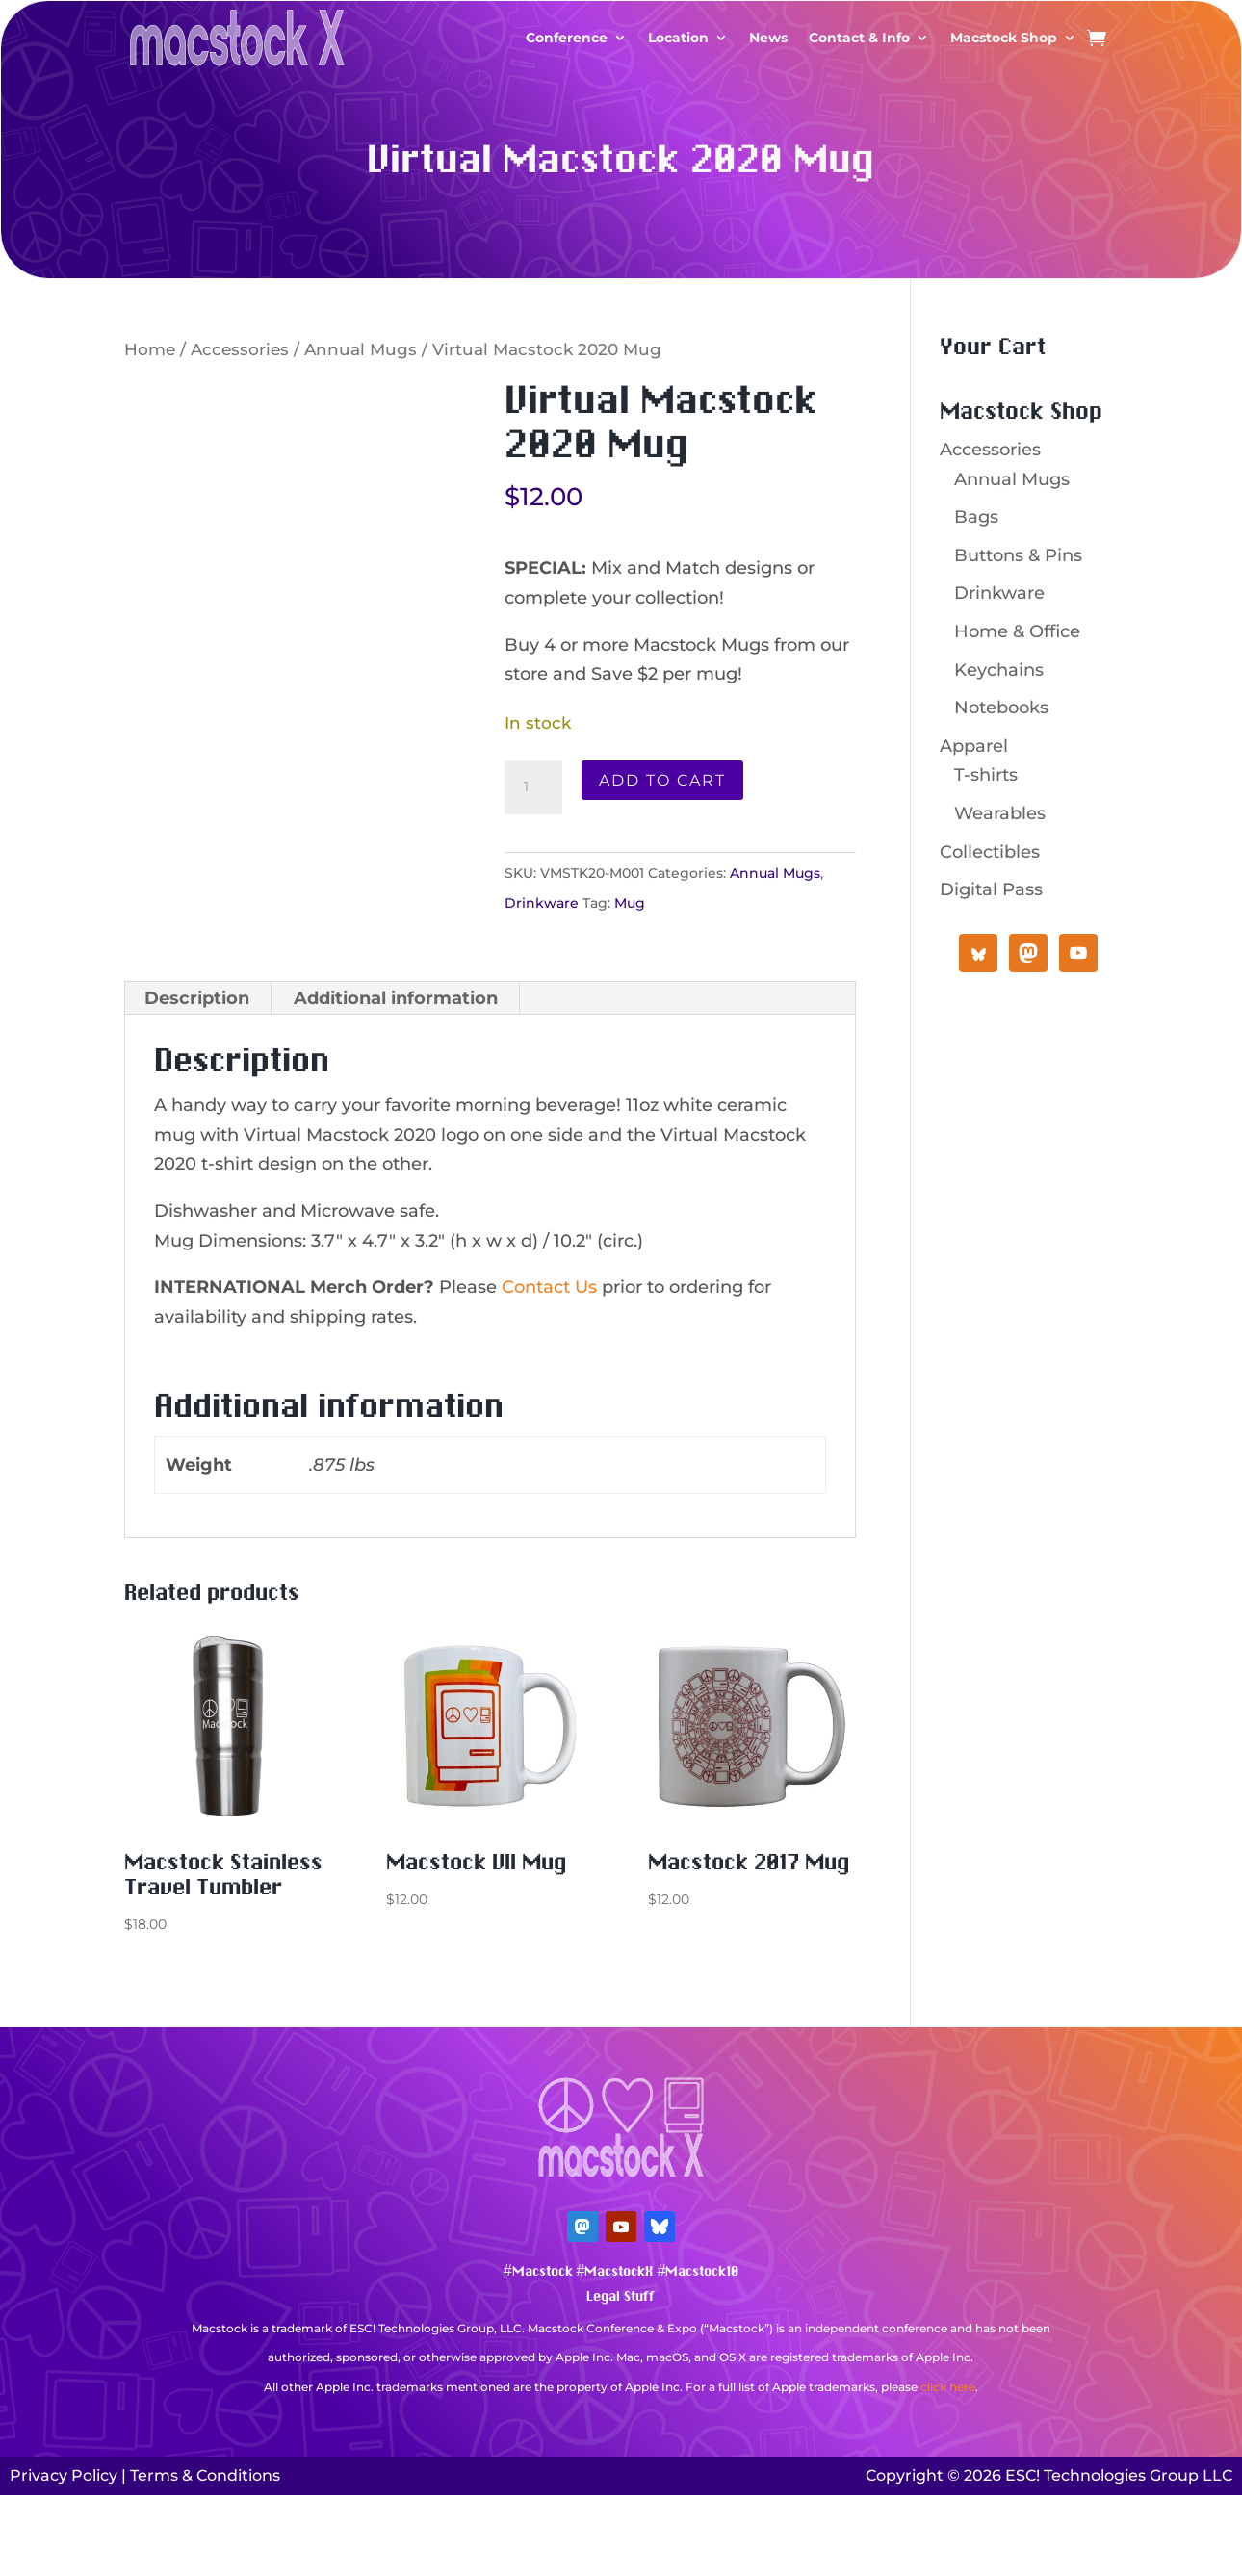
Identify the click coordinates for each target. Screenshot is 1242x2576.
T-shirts (986, 775)
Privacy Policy (63, 2475)
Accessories (240, 349)
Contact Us (549, 1287)
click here (947, 2387)
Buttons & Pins (1018, 555)
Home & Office (1017, 631)
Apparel (974, 746)
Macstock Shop (1003, 37)
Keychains (999, 670)
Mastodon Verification (621, 2415)
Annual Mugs (360, 349)
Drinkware (542, 903)
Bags (976, 517)
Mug (629, 903)
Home (149, 349)
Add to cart (662, 780)
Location (678, 37)
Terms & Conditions (205, 2475)
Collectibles (990, 852)
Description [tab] (196, 998)
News (768, 37)
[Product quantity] (533, 787)
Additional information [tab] (396, 998)
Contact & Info (859, 37)
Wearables (1000, 813)
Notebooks (1001, 707)
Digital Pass (991, 889)
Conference (567, 37)
